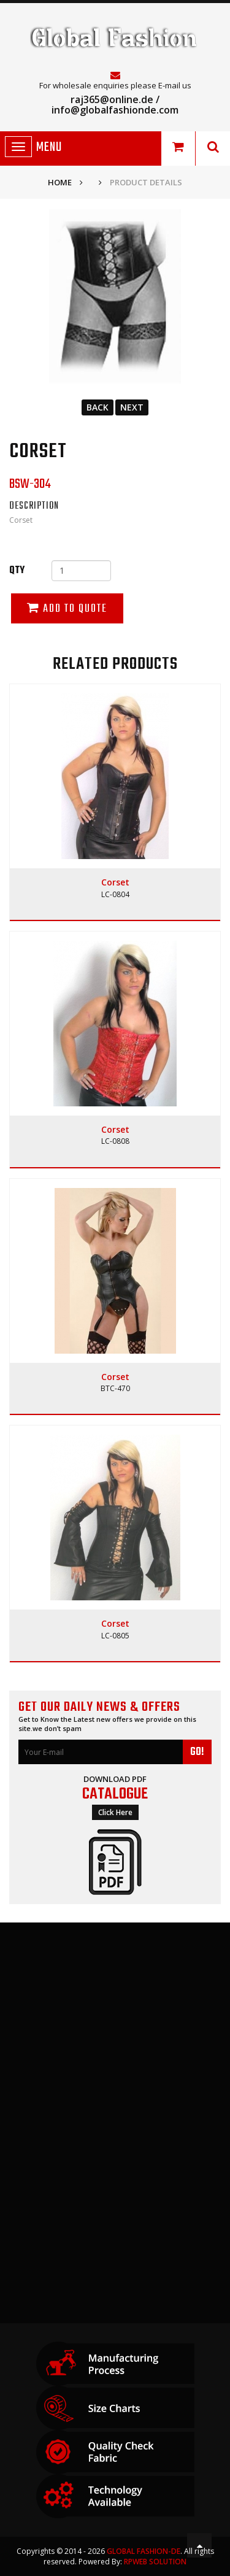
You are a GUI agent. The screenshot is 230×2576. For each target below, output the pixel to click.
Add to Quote (67, 609)
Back (97, 407)
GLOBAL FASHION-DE (143, 2551)
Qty (17, 571)
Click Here (115, 1812)
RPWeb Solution (155, 2561)
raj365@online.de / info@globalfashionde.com (115, 105)
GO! (197, 1752)
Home (60, 182)
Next (132, 407)
